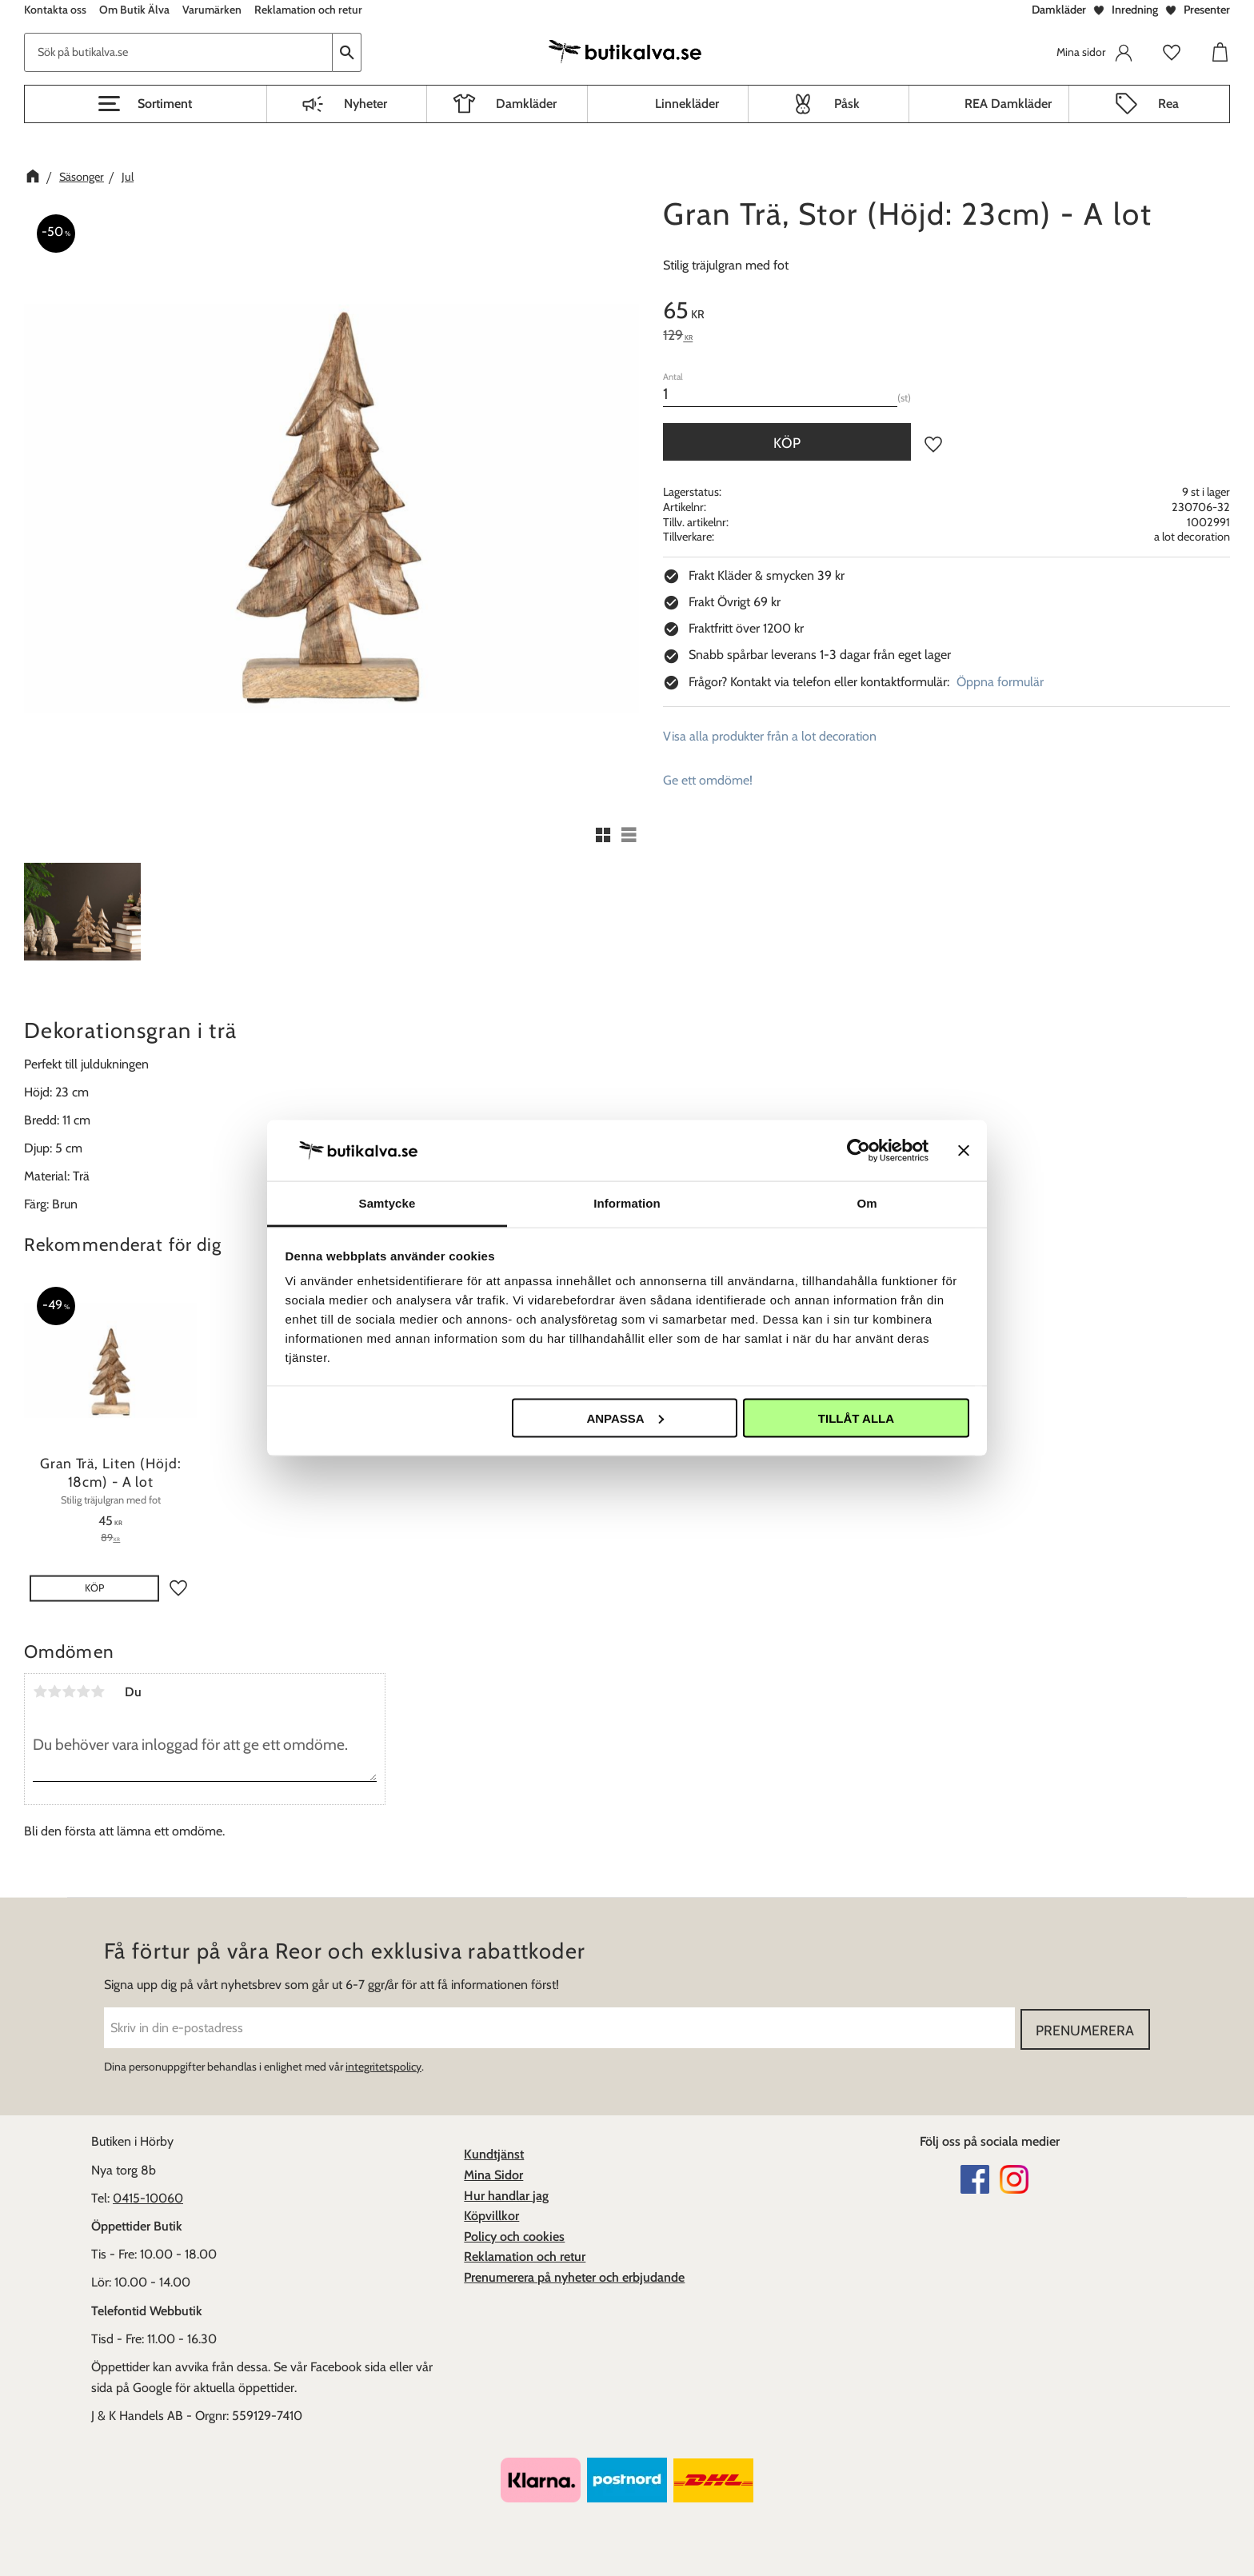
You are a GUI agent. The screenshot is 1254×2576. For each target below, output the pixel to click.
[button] (145, 104)
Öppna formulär (1000, 681)
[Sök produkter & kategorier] (178, 52)
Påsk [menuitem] (847, 103)
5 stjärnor (97, 1691)
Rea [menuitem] (1168, 103)
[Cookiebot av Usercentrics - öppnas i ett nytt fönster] (859, 1150)
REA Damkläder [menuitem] (1008, 103)
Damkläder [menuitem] (526, 103)
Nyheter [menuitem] (365, 103)
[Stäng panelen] (963, 1150)
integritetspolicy (383, 2066)
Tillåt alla (856, 1417)
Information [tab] (627, 1203)
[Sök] (347, 52)
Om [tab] (867, 1203)
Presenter (1207, 9)
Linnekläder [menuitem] (687, 103)
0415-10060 (148, 2197)
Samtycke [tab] (387, 1203)
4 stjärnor (83, 1691)
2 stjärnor (54, 1691)
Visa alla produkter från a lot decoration (770, 736)
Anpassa (624, 1417)
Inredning (1135, 9)
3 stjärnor (69, 1691)
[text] (946, 312)
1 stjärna (40, 1691)
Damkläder (1059, 9)
